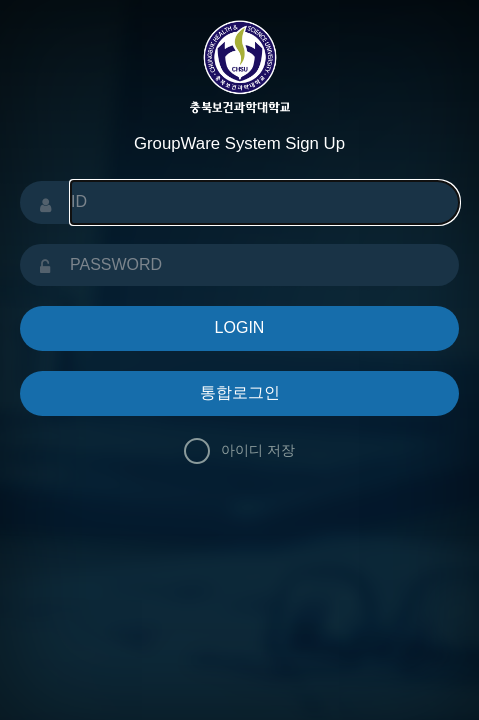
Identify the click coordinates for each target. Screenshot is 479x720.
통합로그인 (240, 392)
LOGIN (240, 327)
